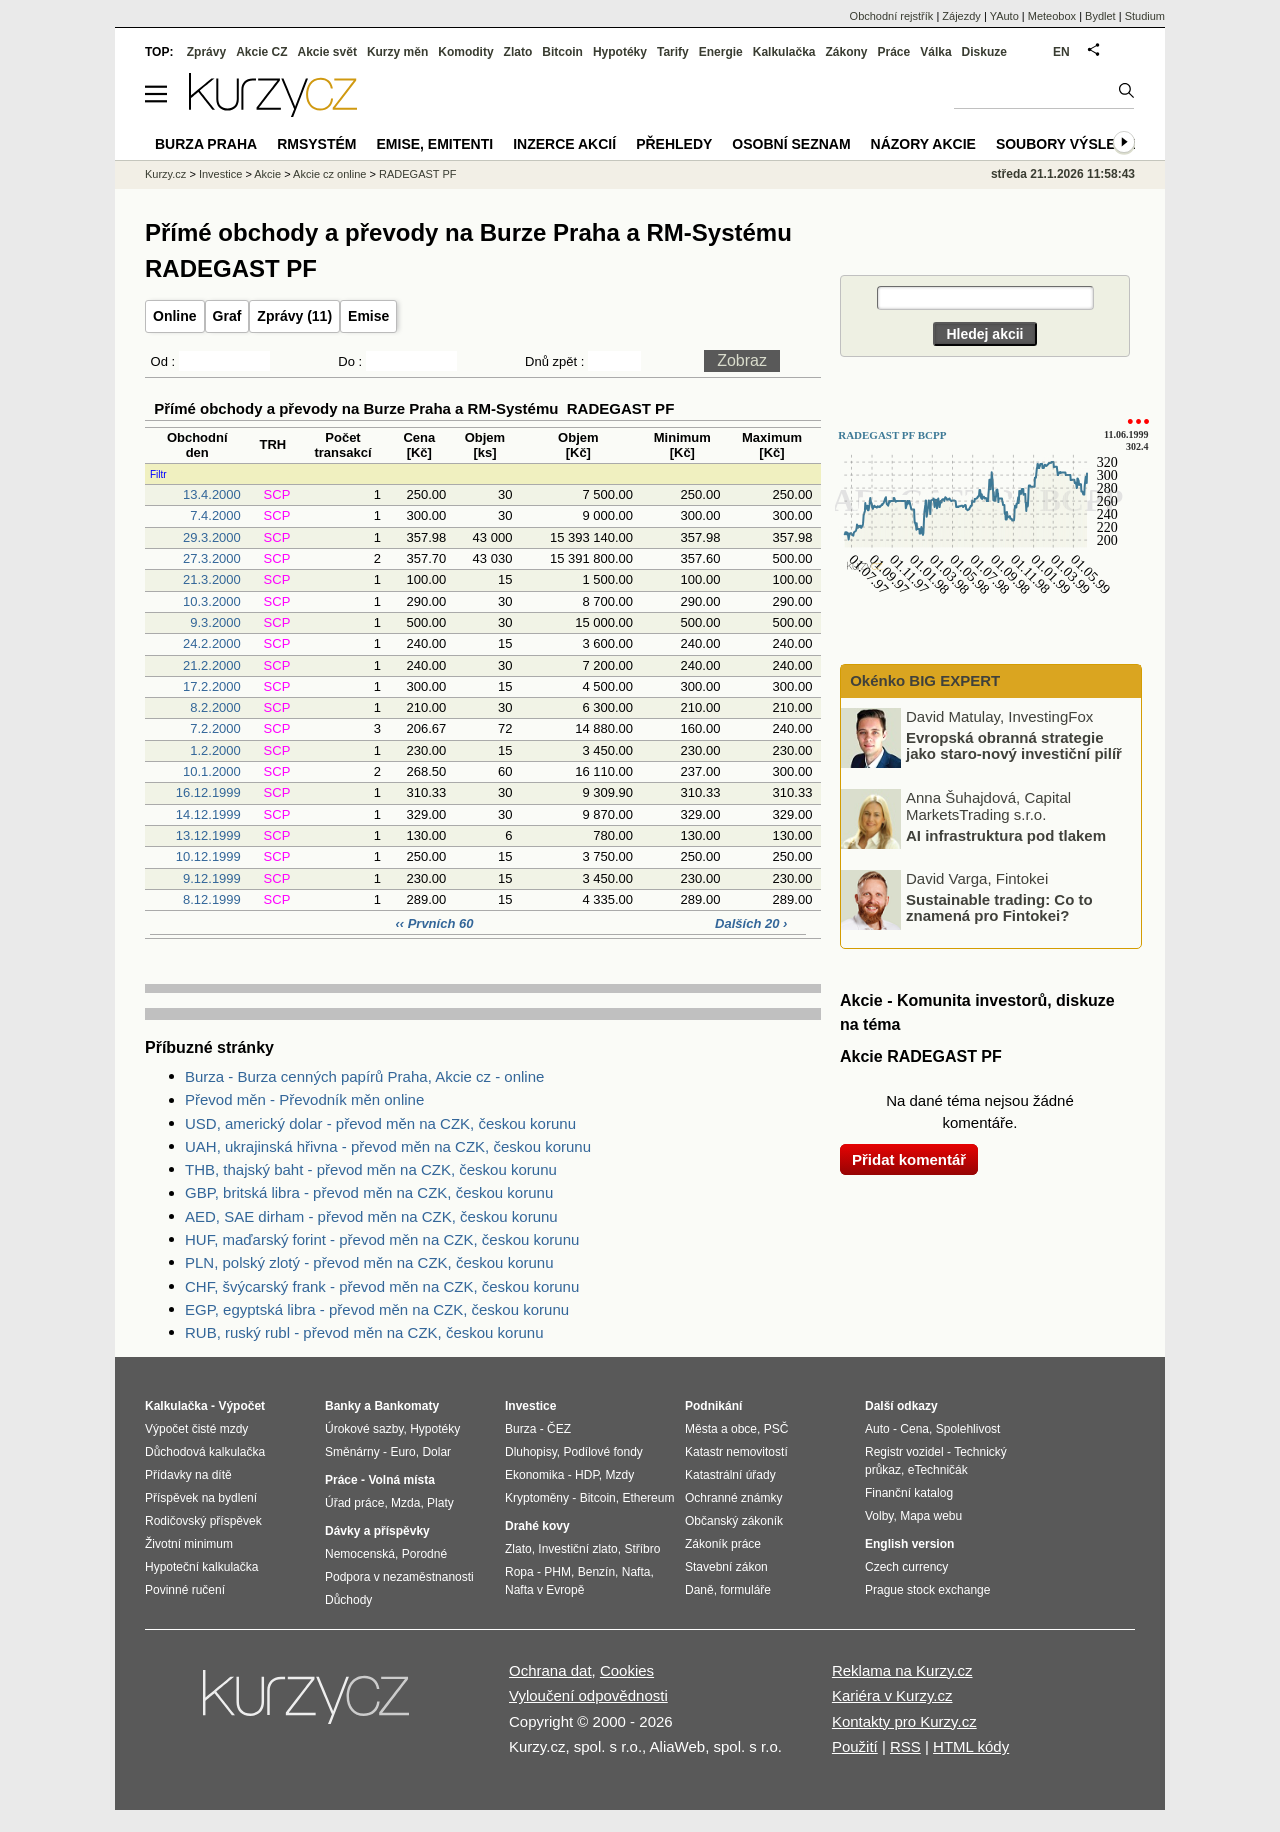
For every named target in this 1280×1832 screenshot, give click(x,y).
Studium (1145, 16)
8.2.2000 (215, 707)
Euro (402, 1452)
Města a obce (721, 1429)
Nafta (636, 1572)
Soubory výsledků (1071, 144)
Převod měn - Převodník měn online (304, 1099)
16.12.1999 (208, 792)
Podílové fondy (602, 1452)
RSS (905, 1746)
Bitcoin (562, 52)
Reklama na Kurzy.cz (902, 1670)
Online (175, 316)
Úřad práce (354, 1503)
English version (909, 1544)
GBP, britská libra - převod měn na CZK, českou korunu (369, 1192)
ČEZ (559, 1429)
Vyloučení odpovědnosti (588, 1695)
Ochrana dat (550, 1670)
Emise (368, 316)
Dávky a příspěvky (377, 1531)
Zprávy (206, 52)
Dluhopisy (531, 1452)
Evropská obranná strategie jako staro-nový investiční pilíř (1014, 745)
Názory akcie (923, 144)
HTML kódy (971, 1746)
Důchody (348, 1600)
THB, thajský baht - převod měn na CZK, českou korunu (371, 1169)
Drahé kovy (537, 1526)
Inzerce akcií (564, 144)
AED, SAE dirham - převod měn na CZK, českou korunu (371, 1216)
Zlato (518, 52)
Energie (721, 52)
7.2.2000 (215, 728)
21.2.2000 (212, 665)
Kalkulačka (784, 52)
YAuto (1004, 16)
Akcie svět (327, 52)
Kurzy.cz (165, 174)
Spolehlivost (968, 1429)
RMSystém (316, 144)
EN (1061, 52)
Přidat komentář (909, 1159)
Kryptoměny (537, 1498)
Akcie (267, 174)
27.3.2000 (212, 558)
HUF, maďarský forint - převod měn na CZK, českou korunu (382, 1239)
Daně (699, 1590)
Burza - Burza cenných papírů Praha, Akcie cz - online (364, 1076)
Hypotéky (620, 52)
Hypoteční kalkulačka (201, 1567)
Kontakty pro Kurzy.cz (904, 1721)
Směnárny (352, 1452)
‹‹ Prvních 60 (436, 923)
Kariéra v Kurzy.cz (892, 1695)
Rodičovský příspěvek (203, 1521)
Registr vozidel (904, 1452)
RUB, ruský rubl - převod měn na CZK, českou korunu (364, 1332)
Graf (227, 316)
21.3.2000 (212, 579)
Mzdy (620, 1475)
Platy (440, 1503)
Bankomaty (406, 1406)
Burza (520, 1429)
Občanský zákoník (734, 1521)
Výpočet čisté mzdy (196, 1429)
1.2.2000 (215, 750)
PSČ (776, 1429)
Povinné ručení (185, 1590)
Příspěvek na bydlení (201, 1498)
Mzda (405, 1503)
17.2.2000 (212, 686)
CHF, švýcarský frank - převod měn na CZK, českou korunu (382, 1286)
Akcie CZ (261, 52)
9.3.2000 (215, 622)
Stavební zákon (726, 1567)
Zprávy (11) (294, 316)
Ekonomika (534, 1475)
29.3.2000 (212, 537)
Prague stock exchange (927, 1590)
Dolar (436, 1452)
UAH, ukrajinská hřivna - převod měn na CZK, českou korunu (388, 1146)
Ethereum (648, 1498)
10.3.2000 (212, 601)
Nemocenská (360, 1554)
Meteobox (1052, 16)
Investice (220, 174)
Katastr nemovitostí (736, 1452)
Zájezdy (961, 16)
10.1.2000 (212, 771)
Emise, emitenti (435, 144)
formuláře (745, 1590)
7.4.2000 (215, 515)
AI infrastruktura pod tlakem (1006, 834)
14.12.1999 (208, 814)
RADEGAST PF (417, 174)
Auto (877, 1429)
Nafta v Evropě (544, 1590)
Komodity (465, 52)
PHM (557, 1572)
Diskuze (984, 52)
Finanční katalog (909, 1493)
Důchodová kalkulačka (205, 1452)
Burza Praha (206, 144)
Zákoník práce (723, 1544)
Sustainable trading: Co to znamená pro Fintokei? (999, 907)
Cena (914, 1429)
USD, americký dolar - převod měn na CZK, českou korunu (380, 1123)
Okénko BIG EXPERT (923, 680)
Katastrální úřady (730, 1475)
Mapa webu (931, 1516)
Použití (855, 1746)
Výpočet (241, 1406)
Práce (894, 52)
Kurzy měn (397, 52)
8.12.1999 (212, 899)
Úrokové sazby (364, 1429)
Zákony (846, 52)
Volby (879, 1516)
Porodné (424, 1554)
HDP (587, 1475)
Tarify (673, 52)
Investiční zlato (577, 1549)
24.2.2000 (212, 643)
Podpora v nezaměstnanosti (399, 1577)
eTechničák (938, 1470)
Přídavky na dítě (188, 1475)
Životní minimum (189, 1544)
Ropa (519, 1572)
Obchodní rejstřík (892, 16)
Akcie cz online (329, 174)
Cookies (627, 1670)
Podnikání (713, 1406)
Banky (343, 1406)
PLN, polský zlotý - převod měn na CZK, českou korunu (369, 1262)
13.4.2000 (212, 494)
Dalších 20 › (751, 923)
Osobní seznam (791, 144)
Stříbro (642, 1549)
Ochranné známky (733, 1498)
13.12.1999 (208, 835)
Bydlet (1100, 16)
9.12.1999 (212, 878)
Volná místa (401, 1480)
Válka (935, 52)
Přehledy (674, 144)
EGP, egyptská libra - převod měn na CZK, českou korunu (377, 1309)
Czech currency (906, 1567)
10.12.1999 (208, 856)
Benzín (596, 1572)
